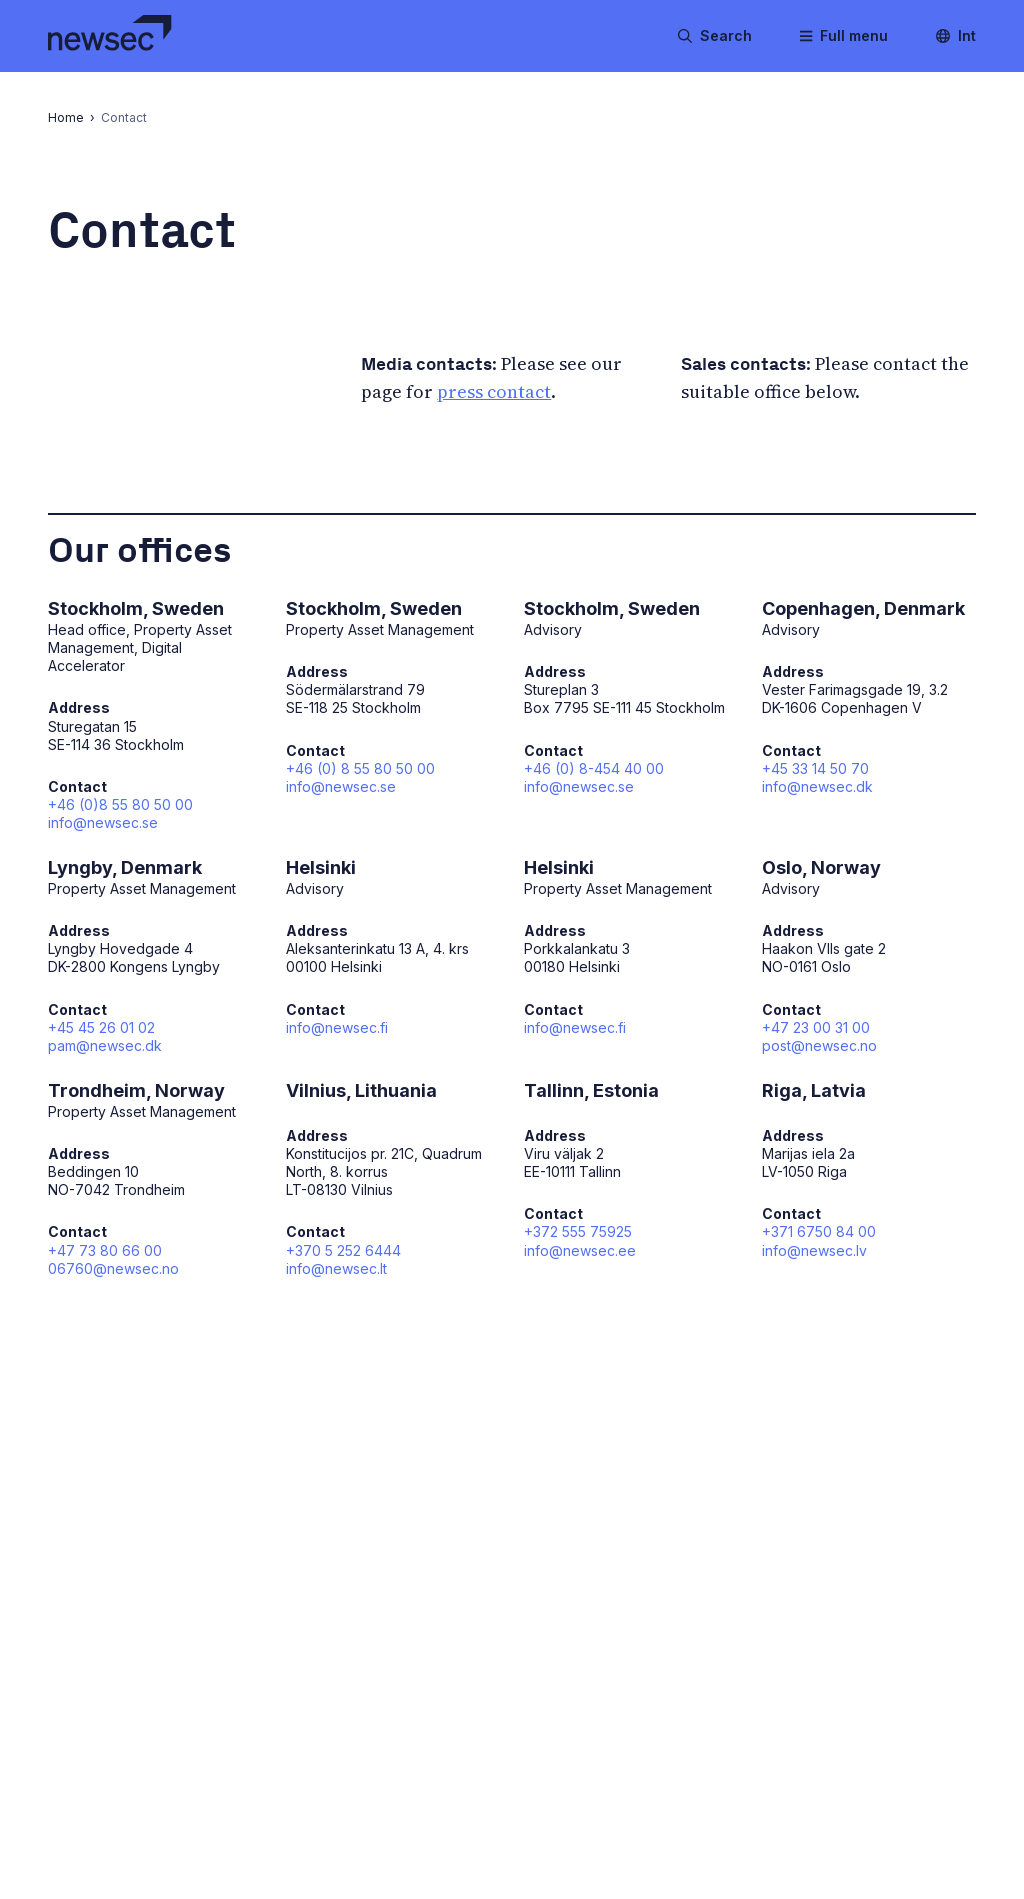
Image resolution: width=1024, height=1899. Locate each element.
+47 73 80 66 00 (105, 1250)
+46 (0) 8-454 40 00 (594, 768)
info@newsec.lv (814, 1250)
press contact (494, 391)
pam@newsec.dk (105, 1045)
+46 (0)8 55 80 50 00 (120, 804)
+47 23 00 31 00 (816, 1027)
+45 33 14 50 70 (815, 768)
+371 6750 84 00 (819, 1231)
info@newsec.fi (337, 1027)
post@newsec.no (819, 1045)
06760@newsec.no (113, 1268)
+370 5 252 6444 (343, 1250)
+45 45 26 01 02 (101, 1027)
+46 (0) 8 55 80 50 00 (360, 768)
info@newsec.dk (817, 786)
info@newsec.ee (580, 1250)
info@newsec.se (103, 822)
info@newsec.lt (336, 1268)
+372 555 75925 (578, 1231)
